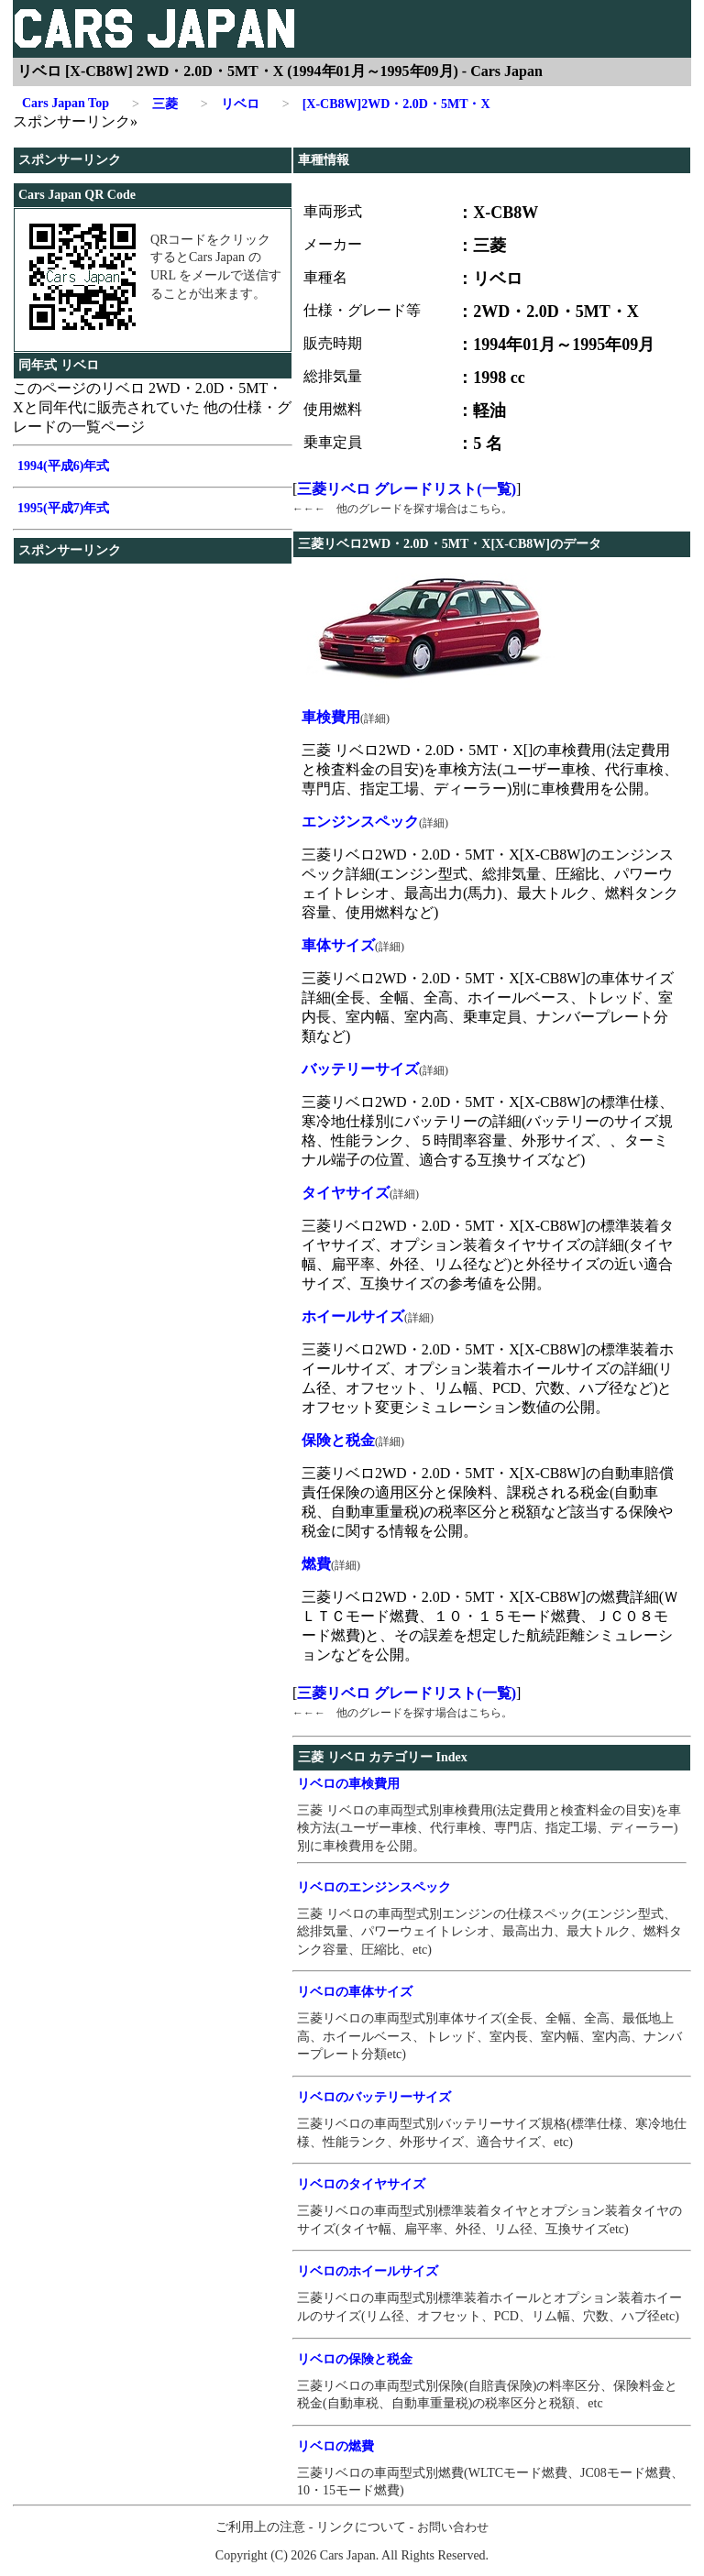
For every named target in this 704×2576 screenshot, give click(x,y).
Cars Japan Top (65, 103)
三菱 (155, 104)
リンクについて (361, 2527)
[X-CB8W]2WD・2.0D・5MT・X (386, 104)
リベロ (230, 104)
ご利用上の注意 (260, 2527)
